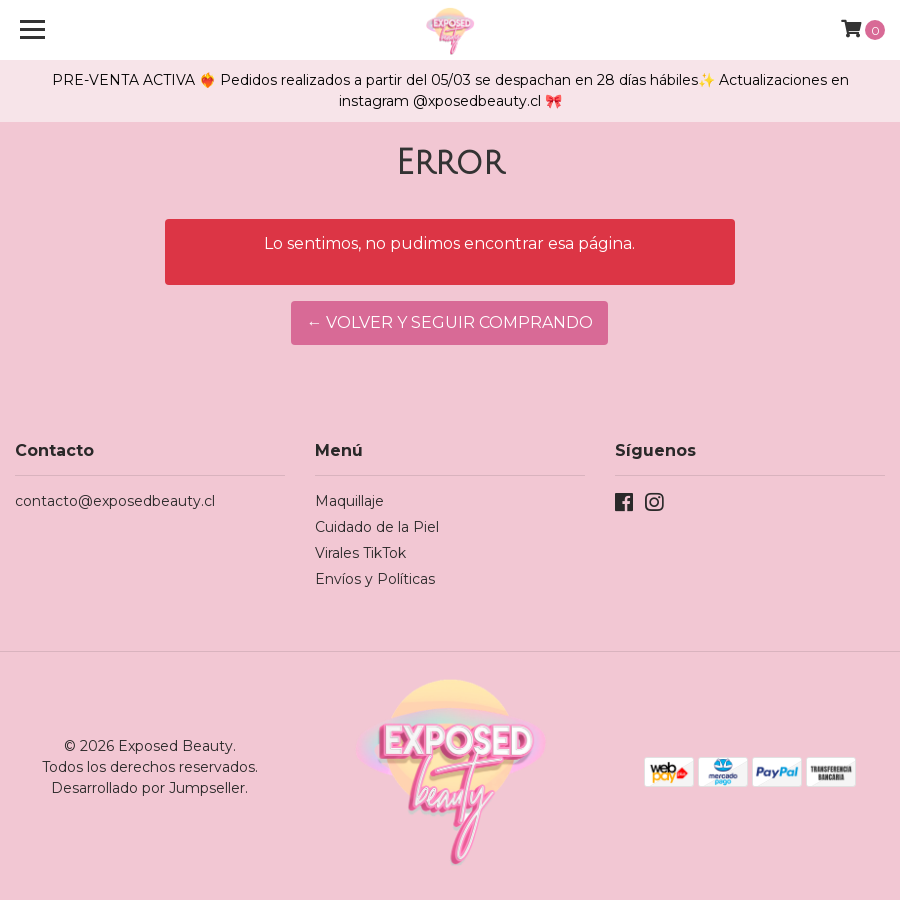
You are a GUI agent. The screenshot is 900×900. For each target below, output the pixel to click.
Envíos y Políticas (375, 579)
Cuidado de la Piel (377, 527)
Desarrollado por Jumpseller (148, 788)
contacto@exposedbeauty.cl (115, 501)
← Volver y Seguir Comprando (449, 322)
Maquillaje (349, 501)
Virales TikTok (360, 553)
